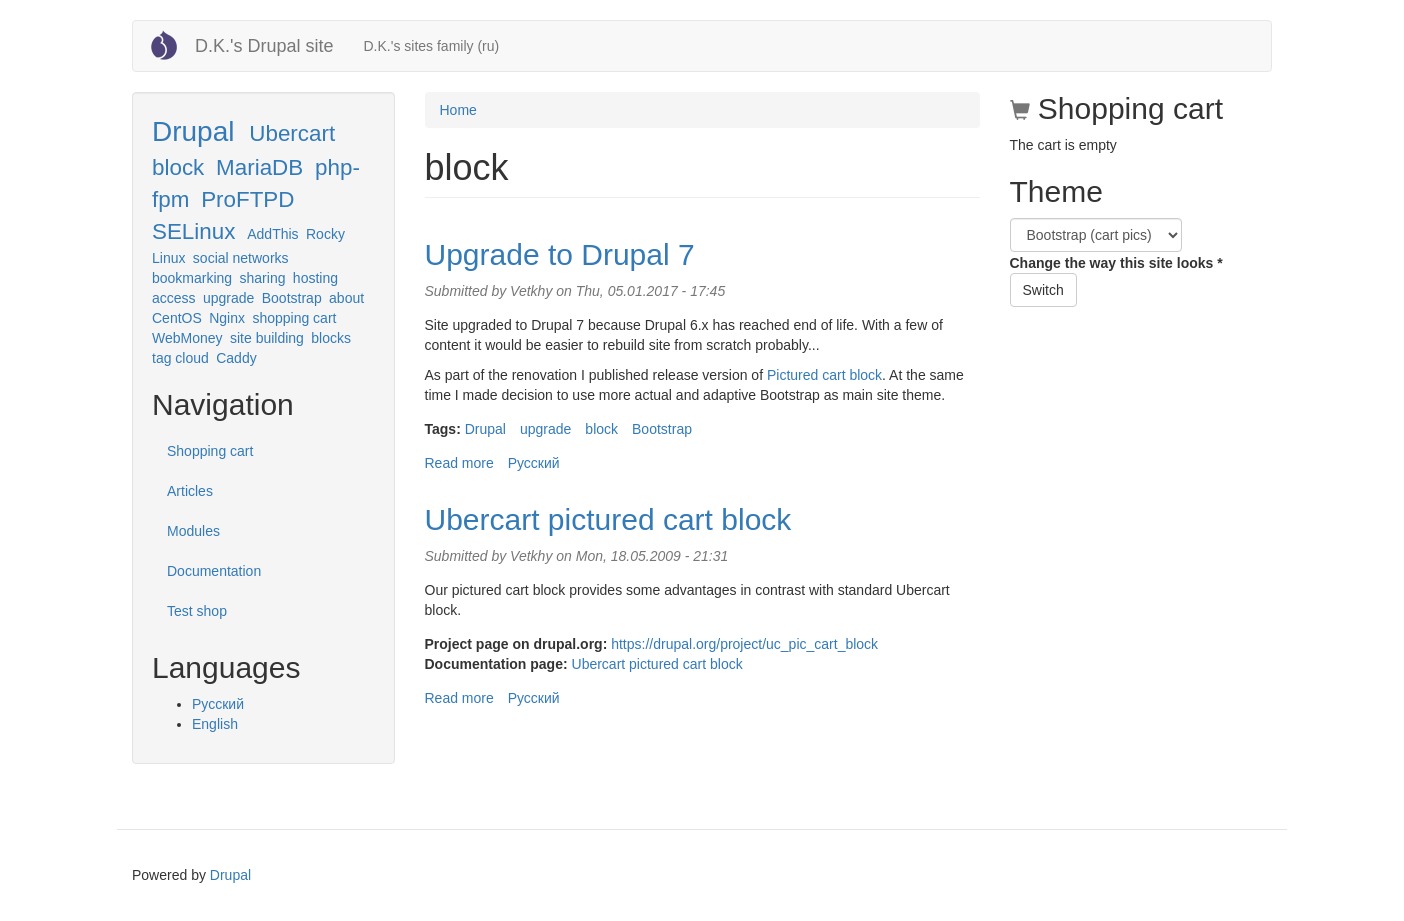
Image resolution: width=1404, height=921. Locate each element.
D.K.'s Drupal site (264, 46)
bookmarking (192, 278)
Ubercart (292, 133)
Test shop (197, 611)
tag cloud (180, 358)
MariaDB (259, 167)
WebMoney (187, 338)
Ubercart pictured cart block (608, 519)
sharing (263, 278)
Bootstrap (292, 298)
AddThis (272, 234)
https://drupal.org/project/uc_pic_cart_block (744, 644)
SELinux (193, 231)
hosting (315, 278)
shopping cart (294, 318)
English (215, 724)
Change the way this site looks (1116, 263)
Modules (193, 531)
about (346, 298)
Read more (459, 463)
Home (458, 110)
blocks (331, 338)
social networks (241, 258)
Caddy (236, 358)
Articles (190, 491)
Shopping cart (210, 451)
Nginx (227, 318)
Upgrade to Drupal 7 (560, 254)
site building (267, 338)
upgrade (228, 298)
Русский (218, 704)
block (178, 167)
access (174, 298)
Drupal (193, 131)
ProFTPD (247, 199)
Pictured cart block (824, 375)
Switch (1043, 290)
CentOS (177, 318)
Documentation (214, 571)
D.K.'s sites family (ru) (431, 46)
